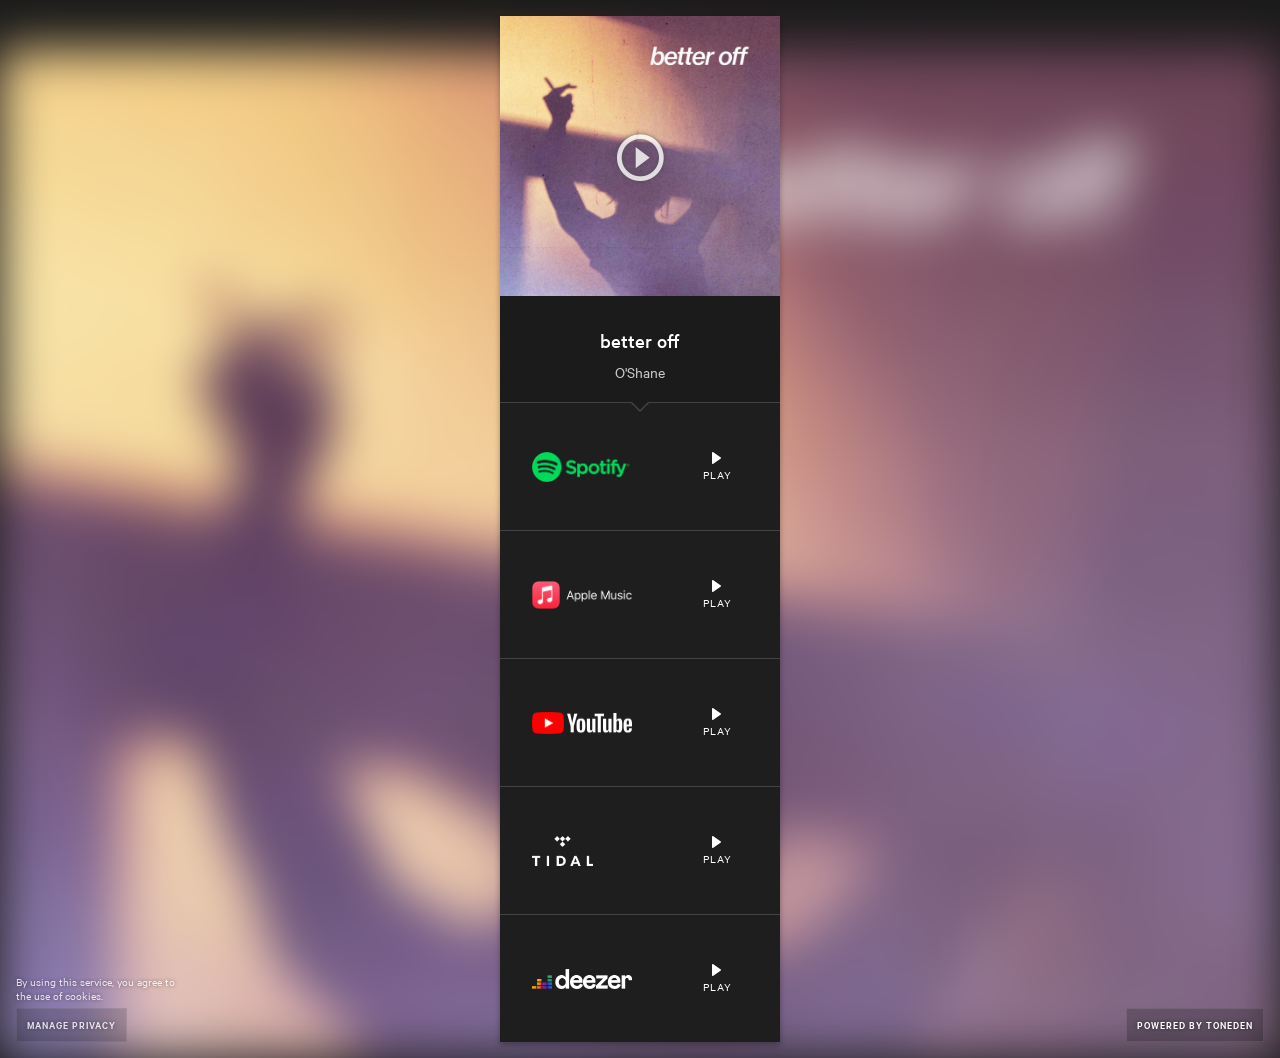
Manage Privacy (71, 1024)
